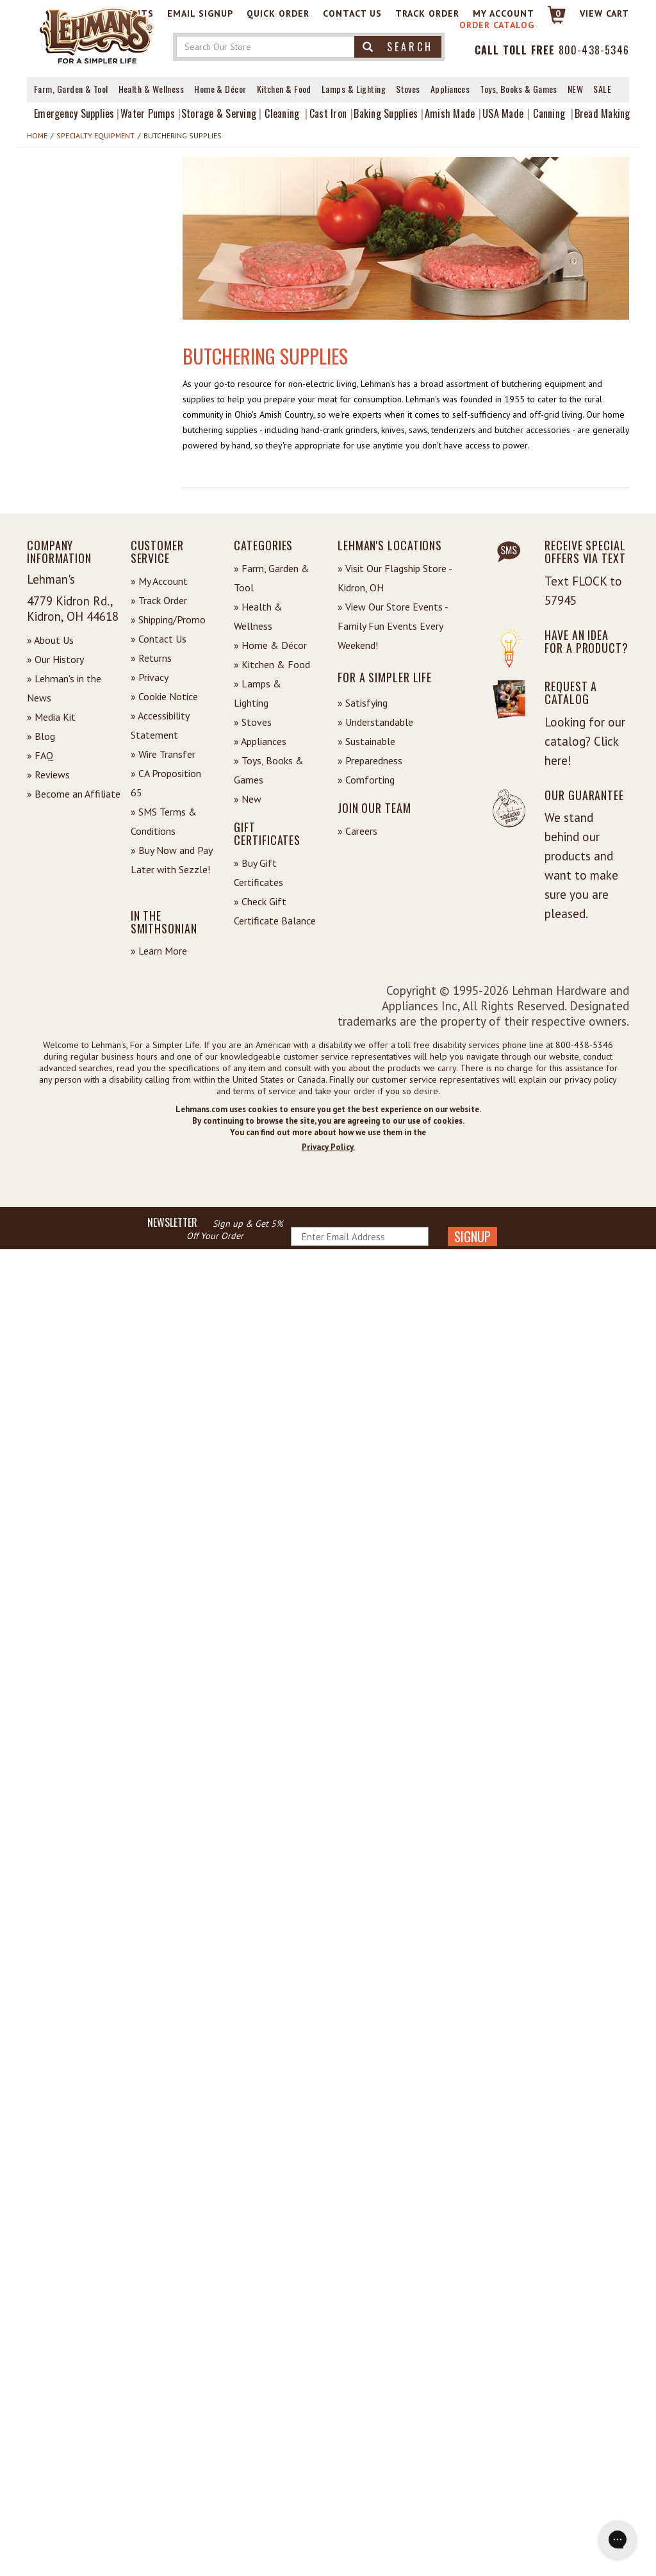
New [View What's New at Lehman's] (575, 88)
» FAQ (40, 755)
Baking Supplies (386, 113)
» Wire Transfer (163, 754)
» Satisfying (363, 702)
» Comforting (366, 779)
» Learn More (159, 950)
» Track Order (159, 600)
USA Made (502, 113)
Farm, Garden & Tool (71, 88)
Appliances (450, 88)
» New (247, 798)
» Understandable (375, 722)
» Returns (151, 658)
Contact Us (352, 13)
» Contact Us (158, 638)
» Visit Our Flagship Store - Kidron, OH (395, 578)
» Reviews (48, 774)
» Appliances (260, 741)
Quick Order (278, 13)
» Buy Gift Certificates (258, 873)
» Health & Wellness (258, 616)
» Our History (55, 659)
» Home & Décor (270, 645)
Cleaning (282, 113)
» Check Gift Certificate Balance (275, 911)
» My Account (159, 581)
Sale (602, 88)
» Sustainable (366, 741)
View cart (604, 13)
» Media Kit (51, 716)
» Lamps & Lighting (257, 693)
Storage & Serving (218, 113)
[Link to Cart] (550, 20)
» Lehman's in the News (64, 688)
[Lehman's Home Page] (97, 34)
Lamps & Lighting (354, 88)
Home (37, 135)
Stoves (408, 88)
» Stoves (253, 722)
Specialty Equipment (95, 135)
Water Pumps (147, 113)
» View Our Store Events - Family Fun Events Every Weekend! (393, 626)
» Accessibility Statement (160, 725)
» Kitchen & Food (272, 664)
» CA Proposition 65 (166, 783)
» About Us (50, 640)
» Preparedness (370, 760)
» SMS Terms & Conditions (164, 821)
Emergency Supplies (74, 113)
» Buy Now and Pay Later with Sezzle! (171, 860)
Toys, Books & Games (518, 88)
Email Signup (200, 13)
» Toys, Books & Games (269, 770)
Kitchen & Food (284, 88)
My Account (503, 13)
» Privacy (149, 677)
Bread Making (602, 113)
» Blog (41, 736)
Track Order (427, 13)
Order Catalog (496, 25)
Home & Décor (220, 88)
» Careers (357, 830)
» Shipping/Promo (168, 619)
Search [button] (398, 46)
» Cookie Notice (164, 696)
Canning (549, 113)
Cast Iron (328, 113)
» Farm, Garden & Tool (271, 578)
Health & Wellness (151, 88)
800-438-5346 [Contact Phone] (594, 50)
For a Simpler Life (385, 677)
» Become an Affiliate (73, 793)
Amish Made (450, 113)
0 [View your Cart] (558, 13)
